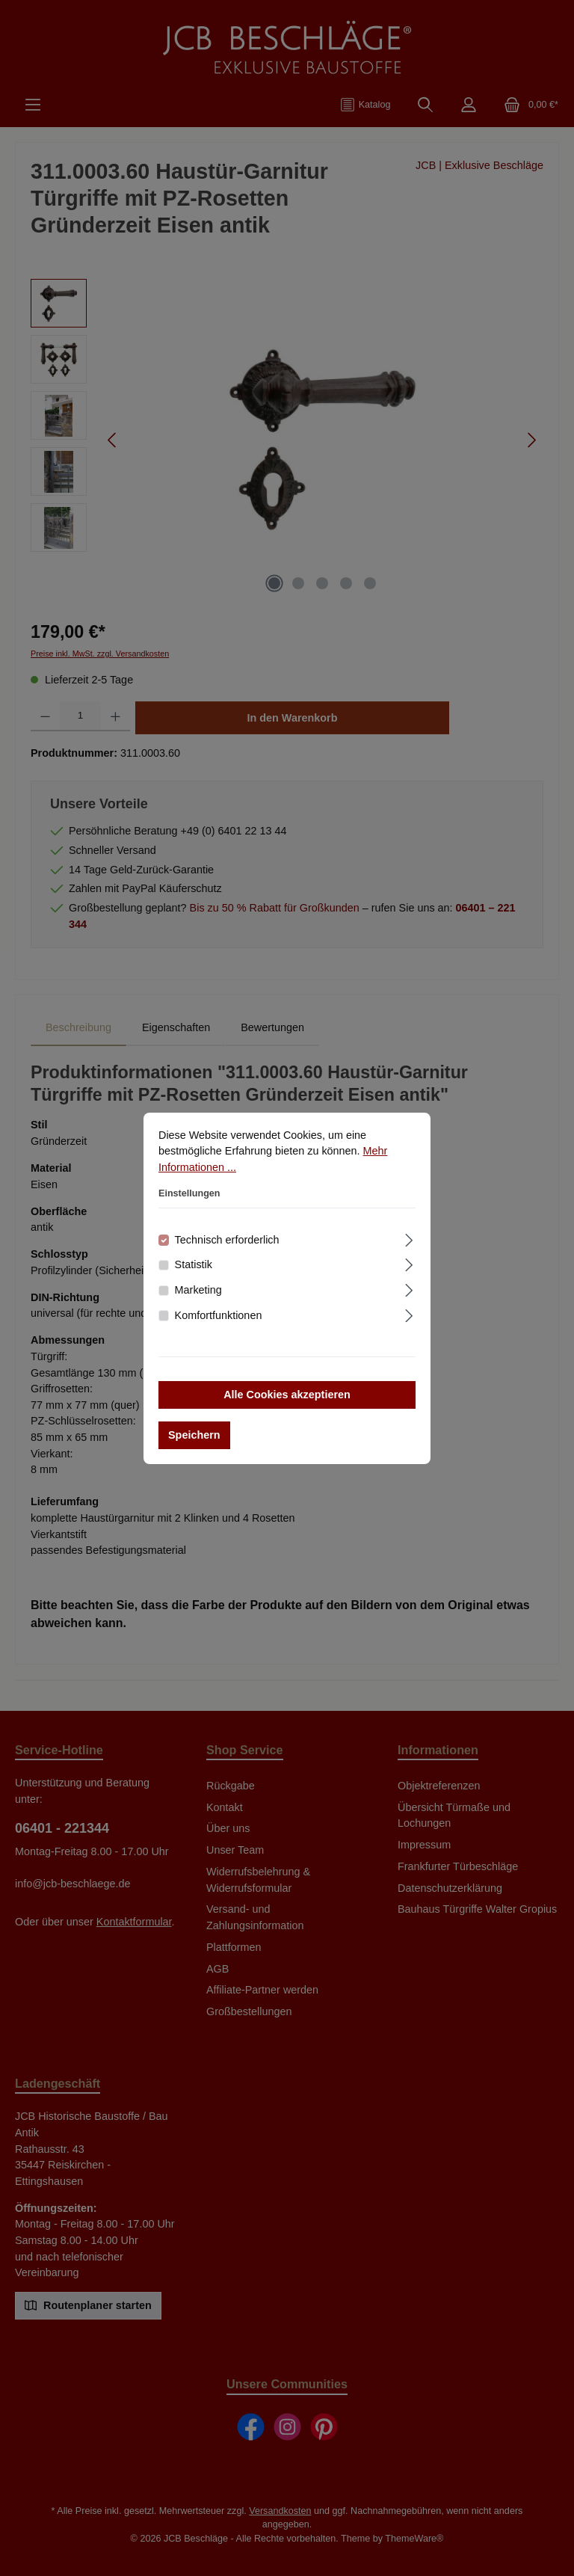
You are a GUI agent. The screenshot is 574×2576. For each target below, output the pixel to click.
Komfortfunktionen (218, 1315)
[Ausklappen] (409, 1238)
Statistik (193, 1264)
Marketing (198, 1290)
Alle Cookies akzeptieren (287, 1395)
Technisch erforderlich (227, 1240)
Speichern (194, 1435)
